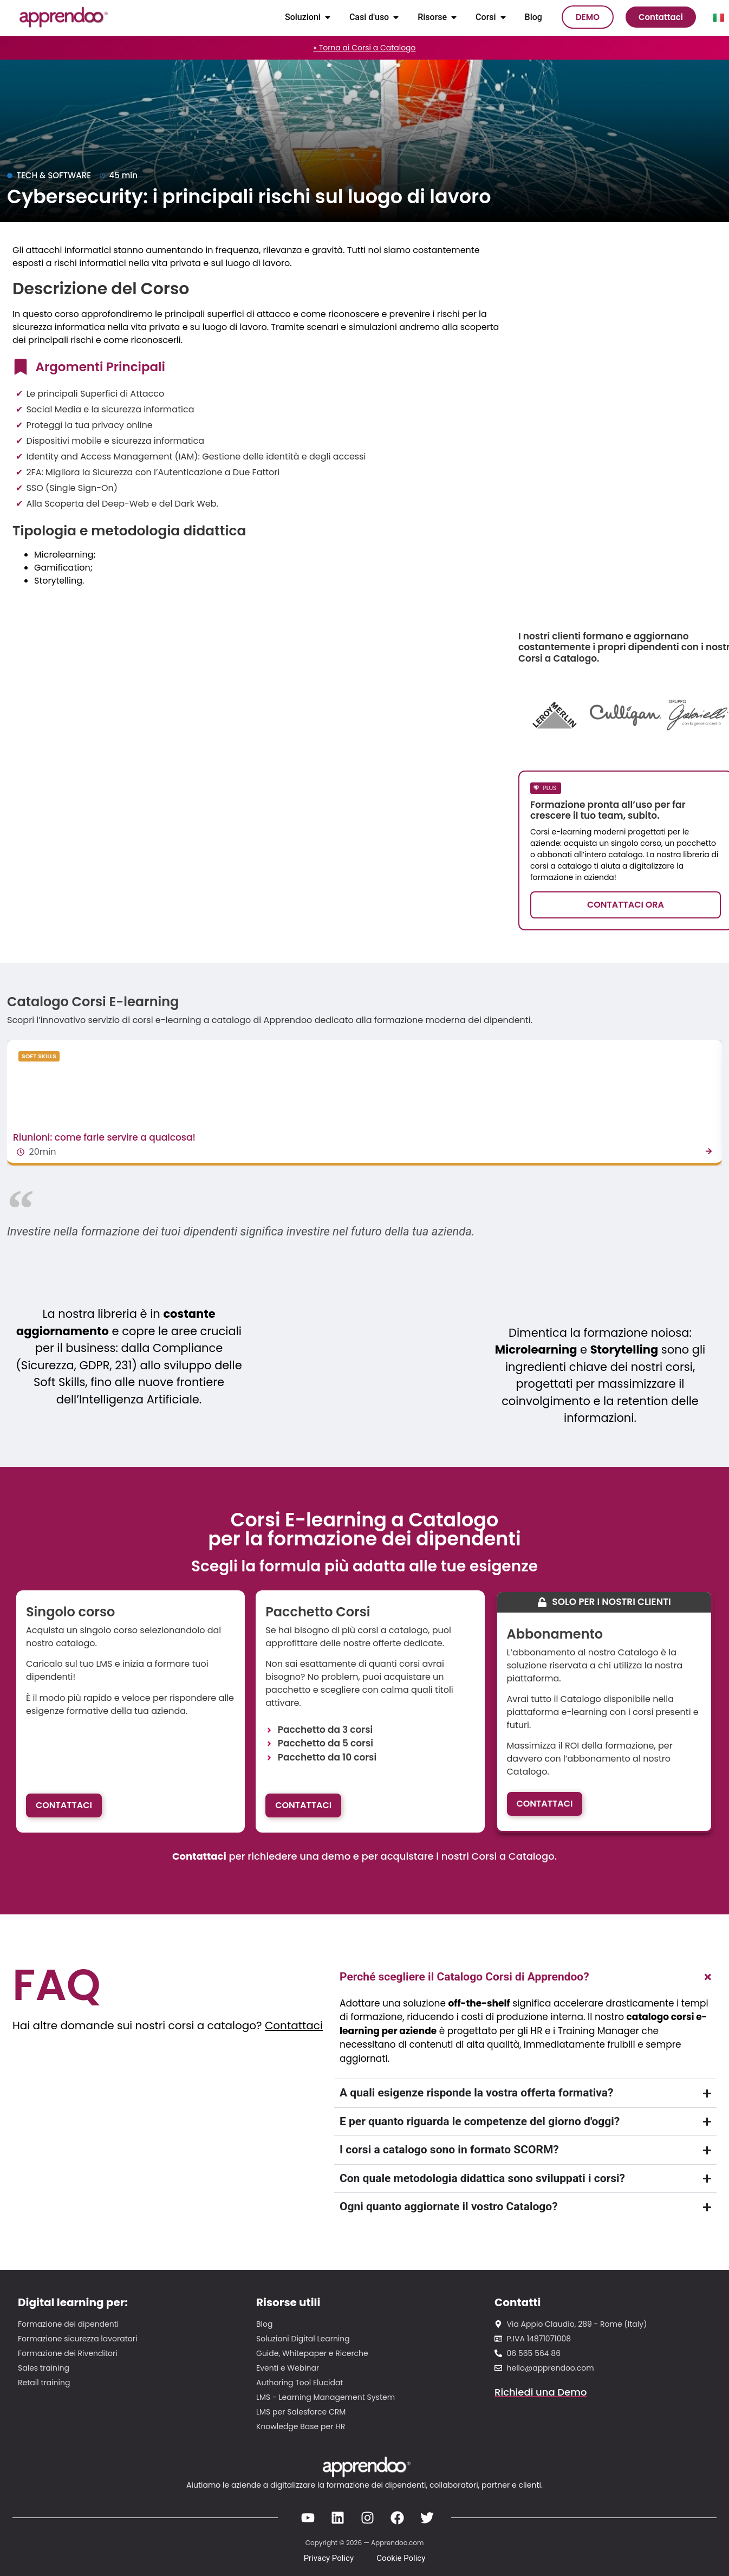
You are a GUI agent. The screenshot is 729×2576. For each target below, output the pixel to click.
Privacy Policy (329, 2558)
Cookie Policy (400, 2558)
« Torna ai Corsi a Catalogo (364, 47)
